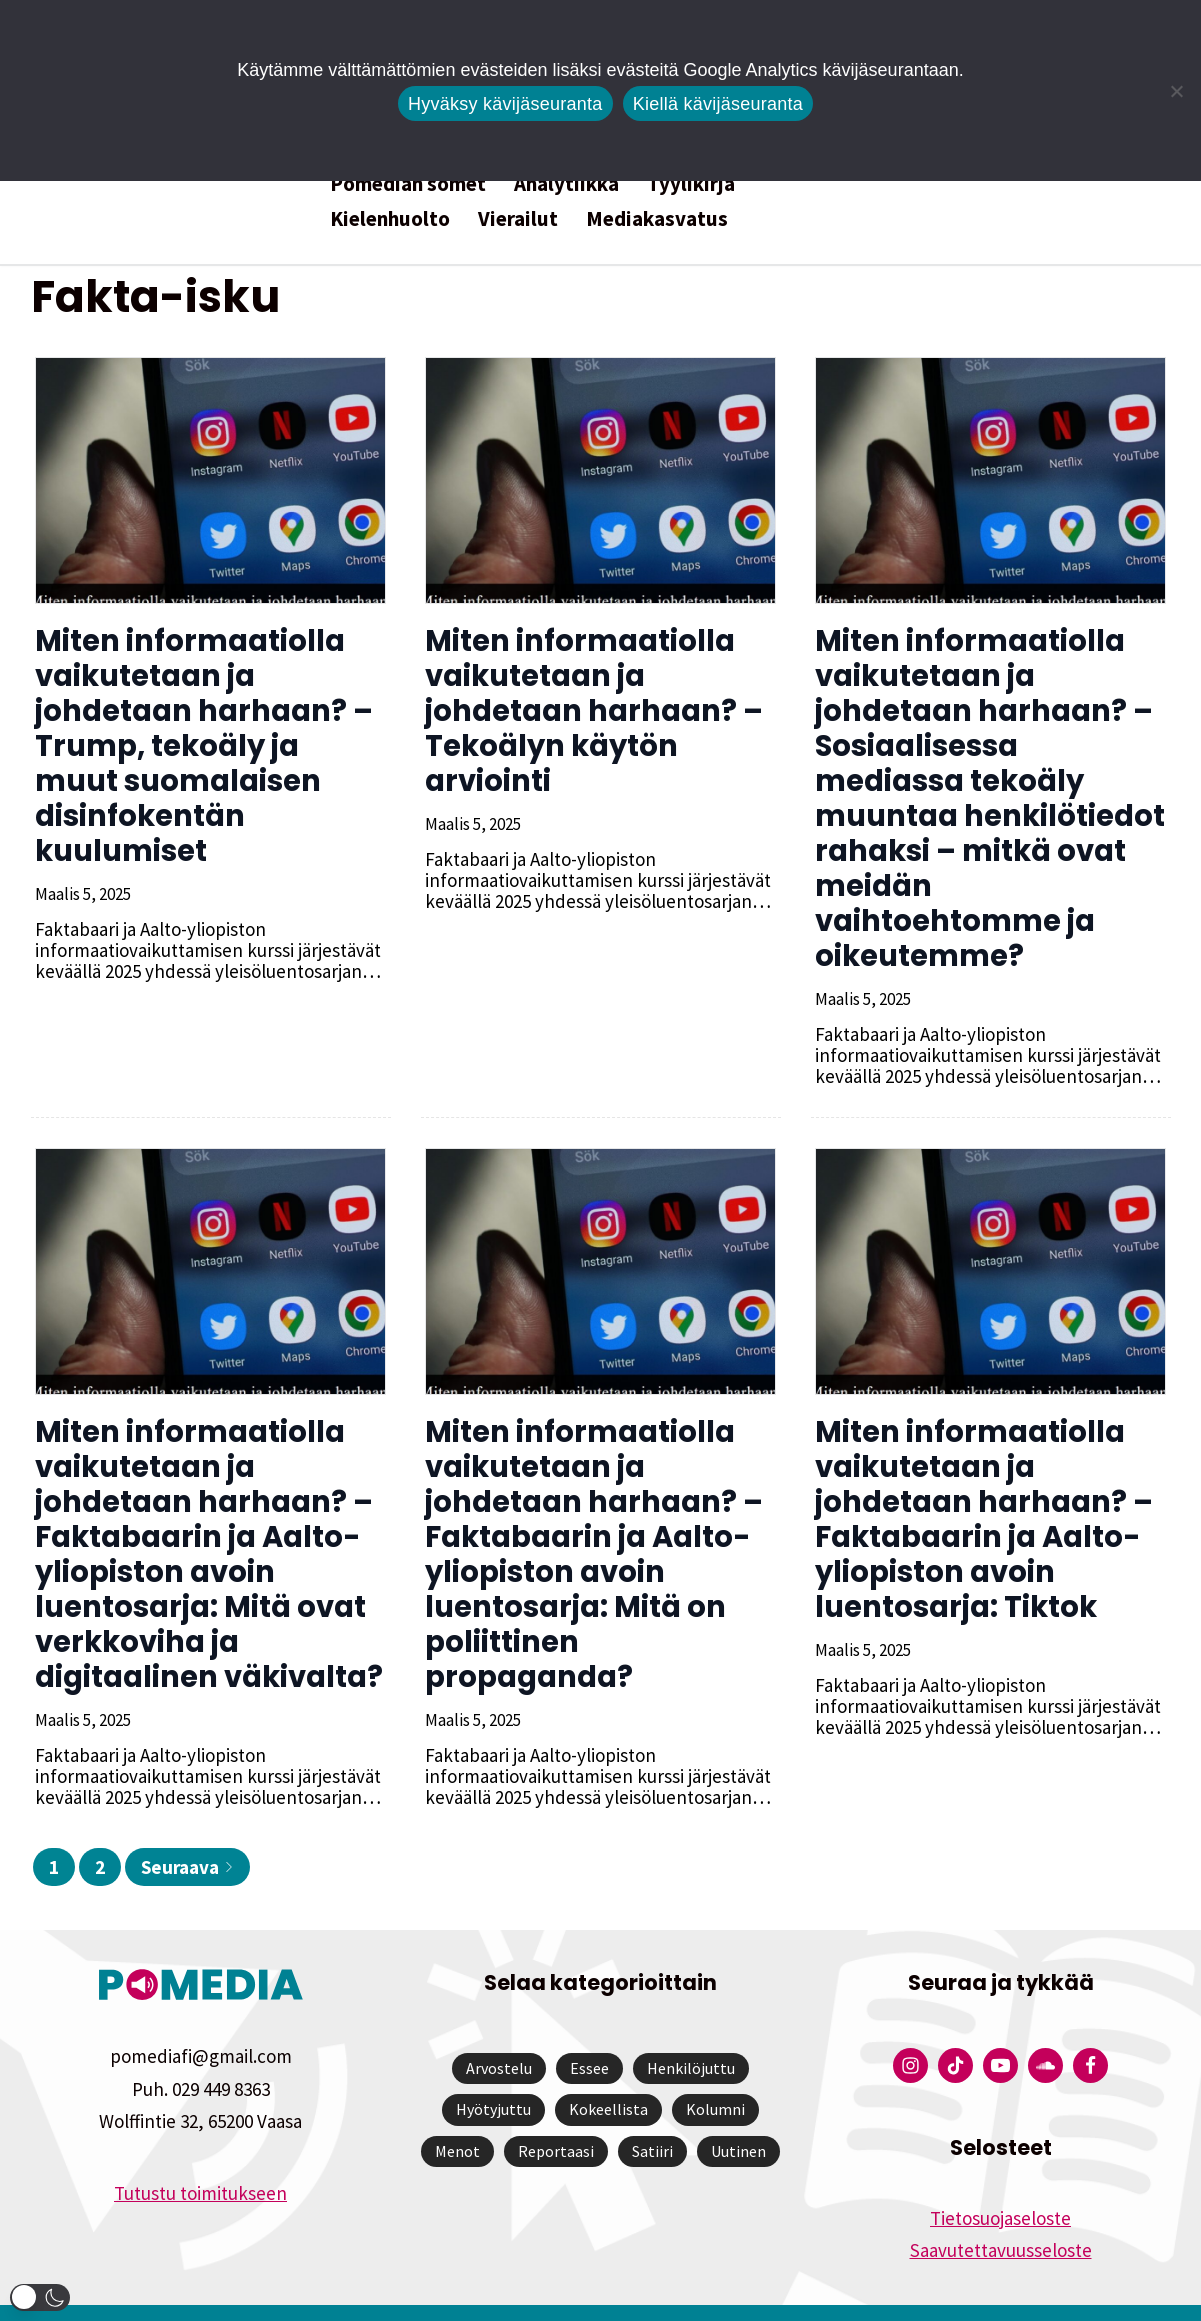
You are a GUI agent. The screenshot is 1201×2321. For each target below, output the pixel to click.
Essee (589, 2033)
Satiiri (652, 2116)
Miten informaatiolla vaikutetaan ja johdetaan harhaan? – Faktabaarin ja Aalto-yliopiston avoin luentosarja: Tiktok (980, 1484)
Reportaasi (556, 2116)
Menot (457, 2116)
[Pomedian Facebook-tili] (1090, 2030)
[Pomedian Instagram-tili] (910, 2030)
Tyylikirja (691, 183)
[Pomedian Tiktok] (955, 2030)
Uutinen (738, 2116)
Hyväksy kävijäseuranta (505, 104)
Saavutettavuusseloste (1001, 2215)
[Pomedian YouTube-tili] (1000, 2030)
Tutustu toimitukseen (200, 2158)
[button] (40, 2297)
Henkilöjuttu (691, 2033)
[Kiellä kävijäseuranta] (1176, 91)
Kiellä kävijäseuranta (718, 104)
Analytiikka (566, 183)
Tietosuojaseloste (1000, 2183)
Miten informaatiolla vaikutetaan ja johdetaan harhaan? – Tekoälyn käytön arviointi (590, 711)
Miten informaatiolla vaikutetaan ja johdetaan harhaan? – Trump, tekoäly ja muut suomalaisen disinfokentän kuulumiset (207, 746)
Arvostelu (499, 2033)
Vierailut (518, 218)
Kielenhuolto (390, 218)
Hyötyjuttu (493, 2074)
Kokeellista (608, 2074)
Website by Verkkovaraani (600, 2295)
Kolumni (715, 2074)
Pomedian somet (408, 183)
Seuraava (187, 1832)
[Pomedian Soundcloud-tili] (1045, 2030)
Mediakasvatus (657, 218)
